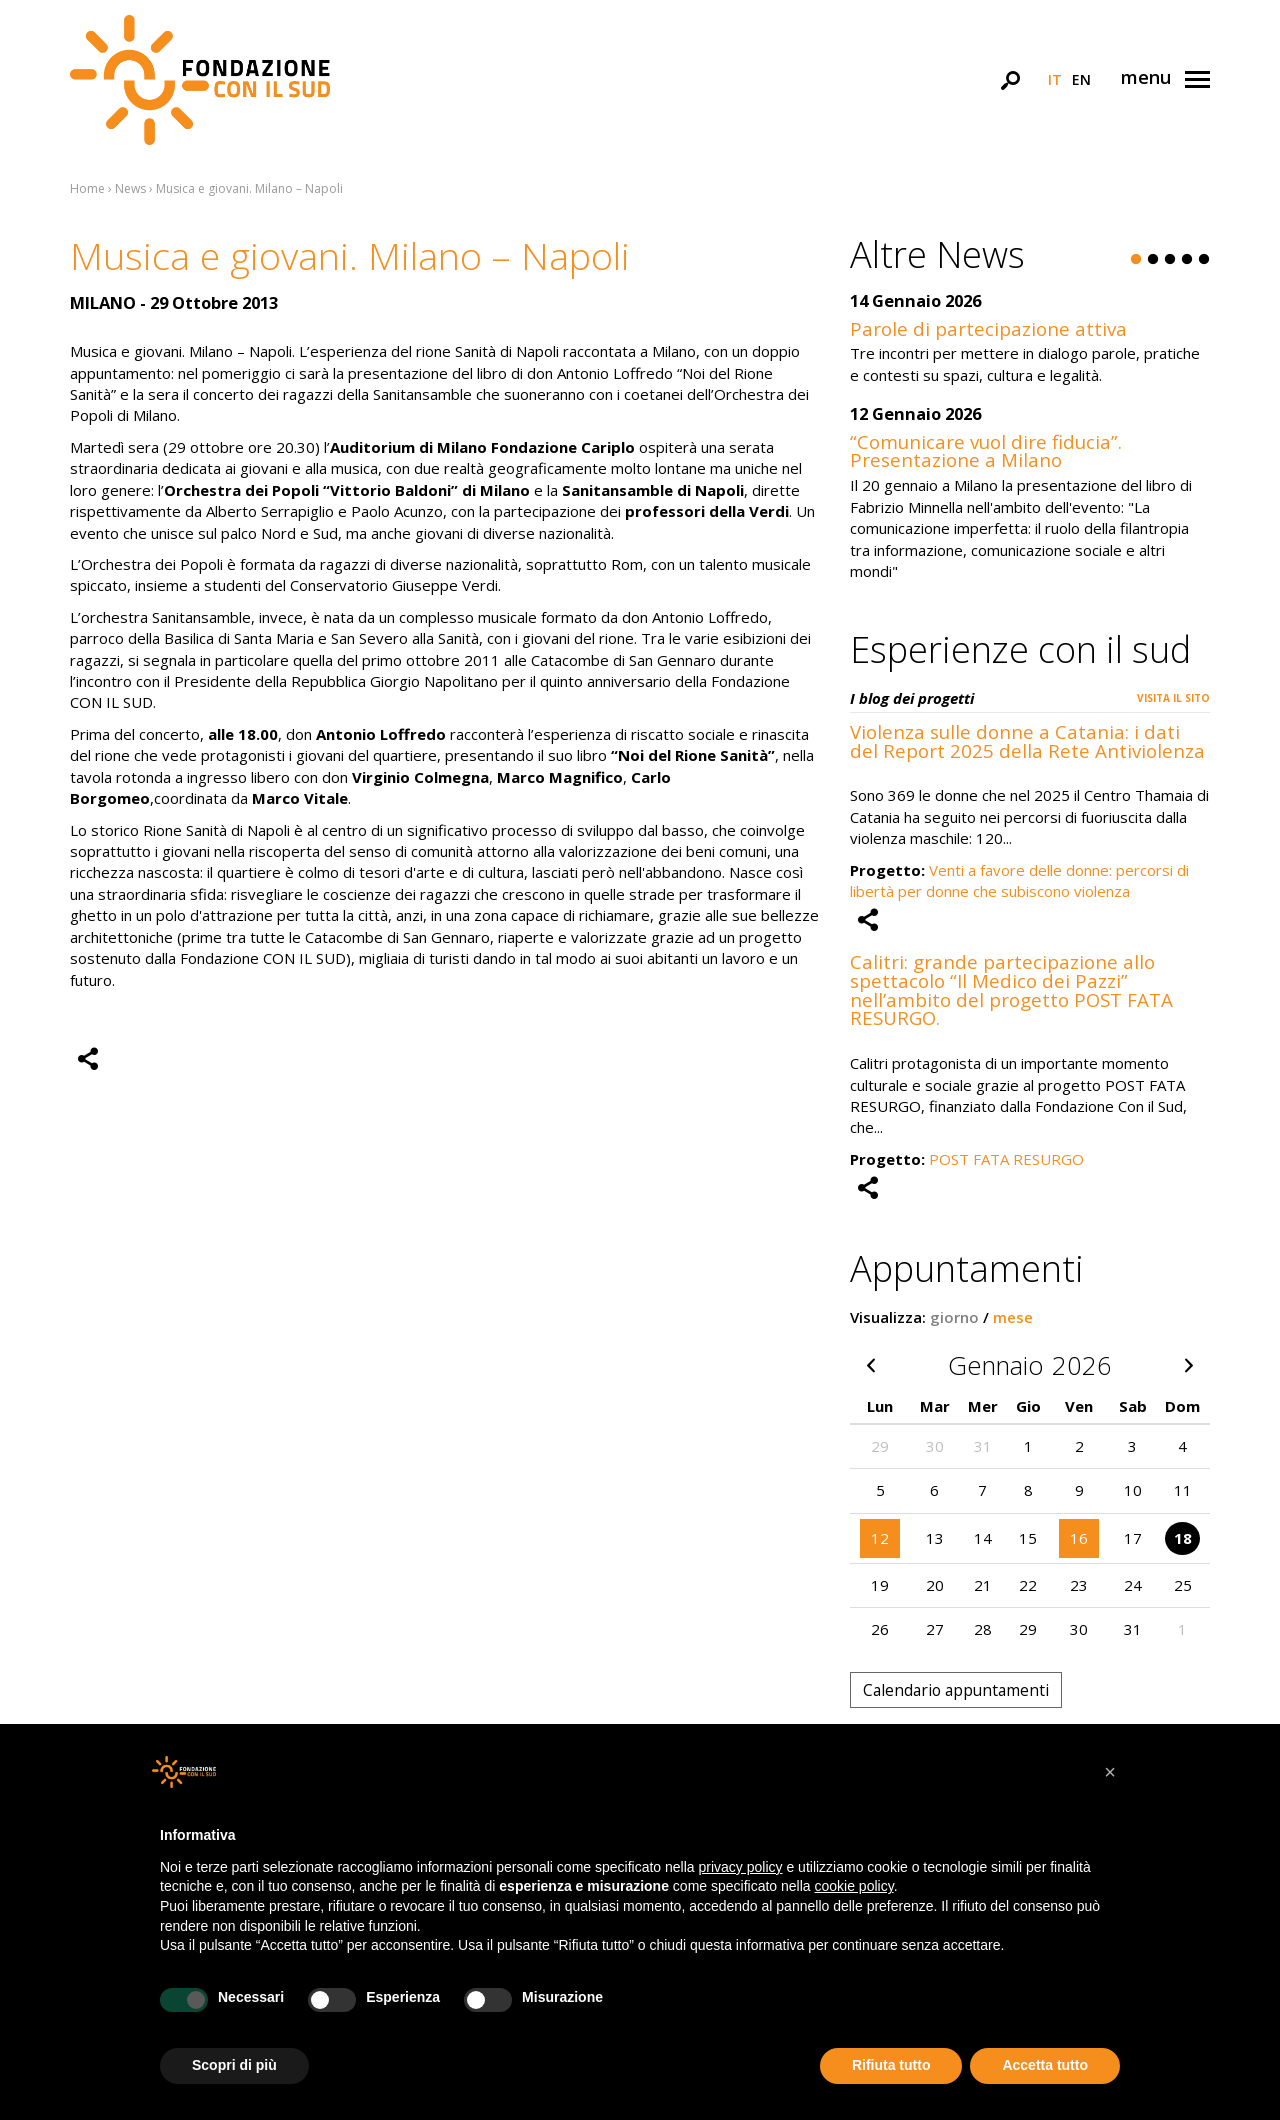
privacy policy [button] (741, 1867)
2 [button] (1153, 260)
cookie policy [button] (854, 1886)
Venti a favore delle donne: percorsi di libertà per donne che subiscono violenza (1019, 880)
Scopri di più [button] (234, 2065)
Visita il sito (1173, 698)
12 (880, 1538)
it (1055, 79)
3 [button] (1170, 260)
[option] (1030, 447)
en (1081, 79)
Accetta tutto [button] (1045, 2065)
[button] (1110, 1772)
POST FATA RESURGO (1006, 1159)
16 (1079, 1538)
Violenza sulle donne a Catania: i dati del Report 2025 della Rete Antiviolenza (1027, 741)
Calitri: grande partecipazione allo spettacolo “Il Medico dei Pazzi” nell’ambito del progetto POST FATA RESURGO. (1011, 989)
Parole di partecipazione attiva (988, 328)
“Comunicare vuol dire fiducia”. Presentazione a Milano (986, 451)
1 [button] (1136, 260)
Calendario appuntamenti (956, 1690)
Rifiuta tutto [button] (891, 2065)
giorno (954, 1317)
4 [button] (1187, 260)
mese (1013, 1317)
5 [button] (1204, 260)
